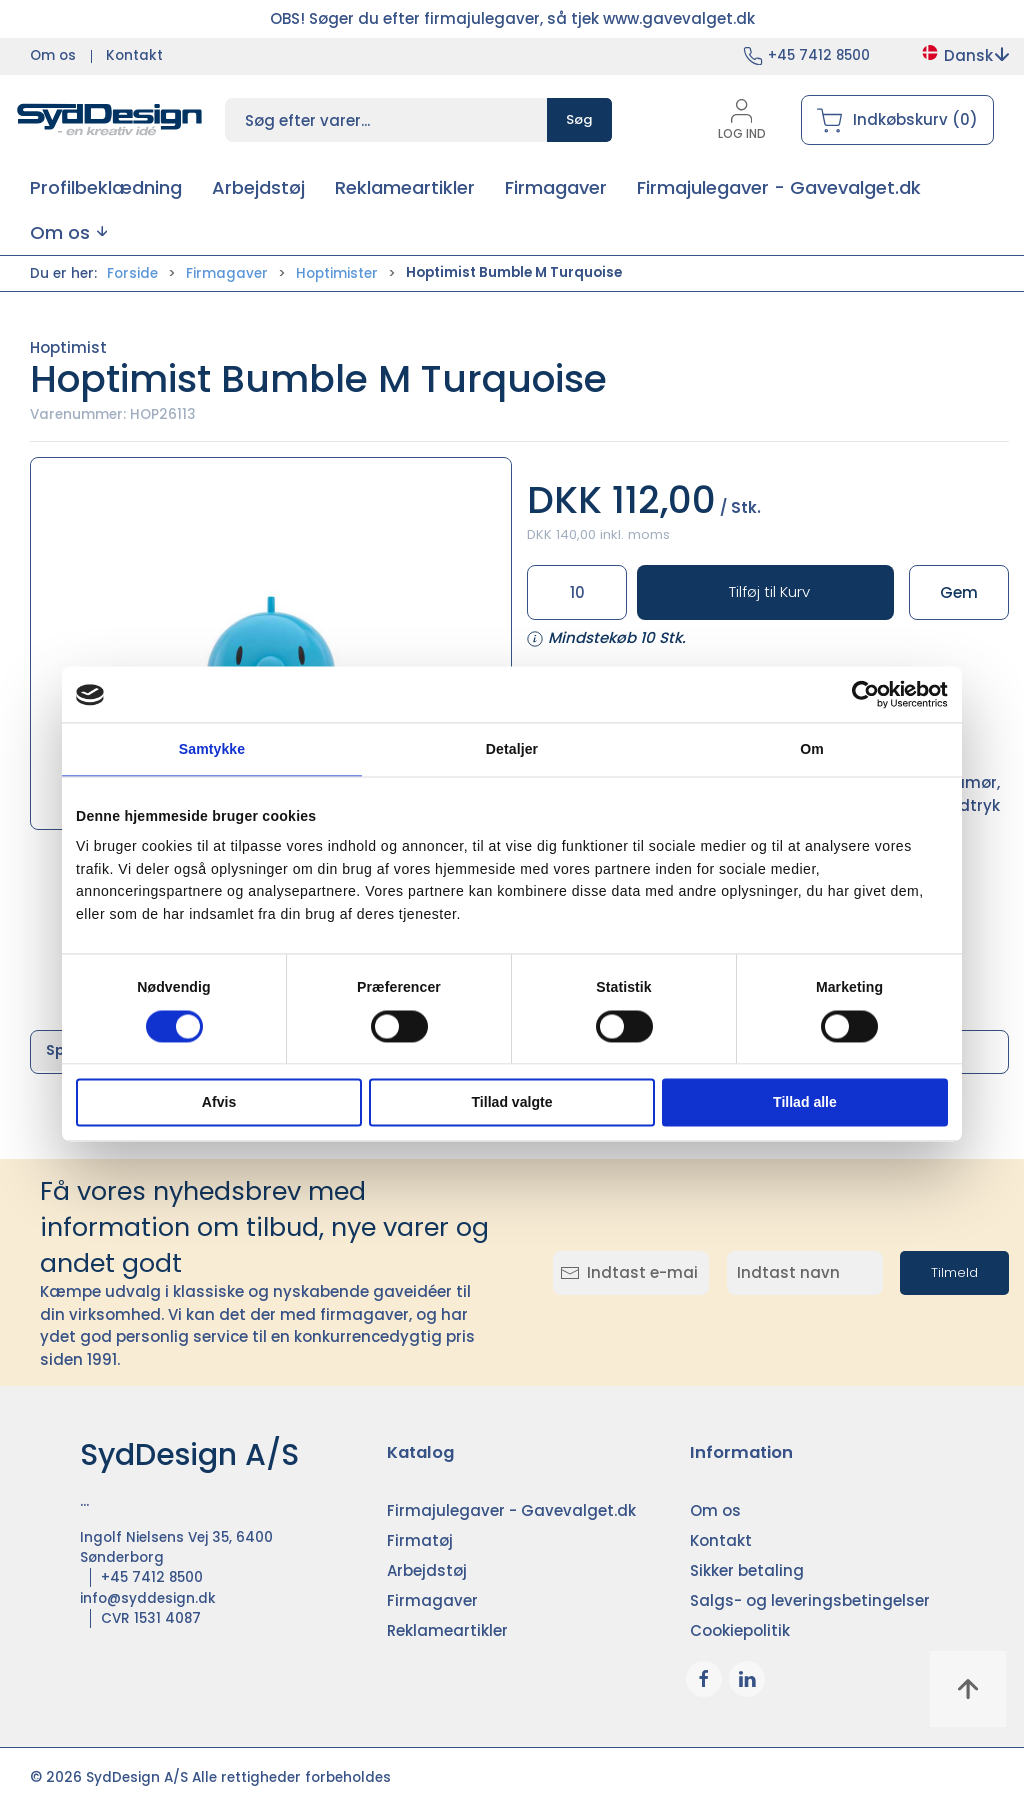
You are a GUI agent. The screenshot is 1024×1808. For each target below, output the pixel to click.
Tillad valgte (512, 1102)
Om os (53, 55)
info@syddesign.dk (148, 1598)
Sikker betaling (747, 1570)
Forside (132, 273)
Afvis (219, 1102)
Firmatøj (420, 1540)
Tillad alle (805, 1102)
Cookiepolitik (740, 1630)
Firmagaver (227, 273)
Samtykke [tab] (212, 750)
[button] (68, 232)
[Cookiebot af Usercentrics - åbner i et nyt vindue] (860, 695)
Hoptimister (337, 273)
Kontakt (134, 55)
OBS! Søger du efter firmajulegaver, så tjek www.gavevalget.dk (512, 18)
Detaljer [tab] (512, 750)
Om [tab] (812, 750)
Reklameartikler (447, 1630)
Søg (579, 119)
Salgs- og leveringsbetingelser (810, 1600)
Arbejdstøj (427, 1570)
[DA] (110, 120)
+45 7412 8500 (819, 55)
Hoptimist (68, 347)
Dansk (964, 55)
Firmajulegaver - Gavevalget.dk (511, 1510)
